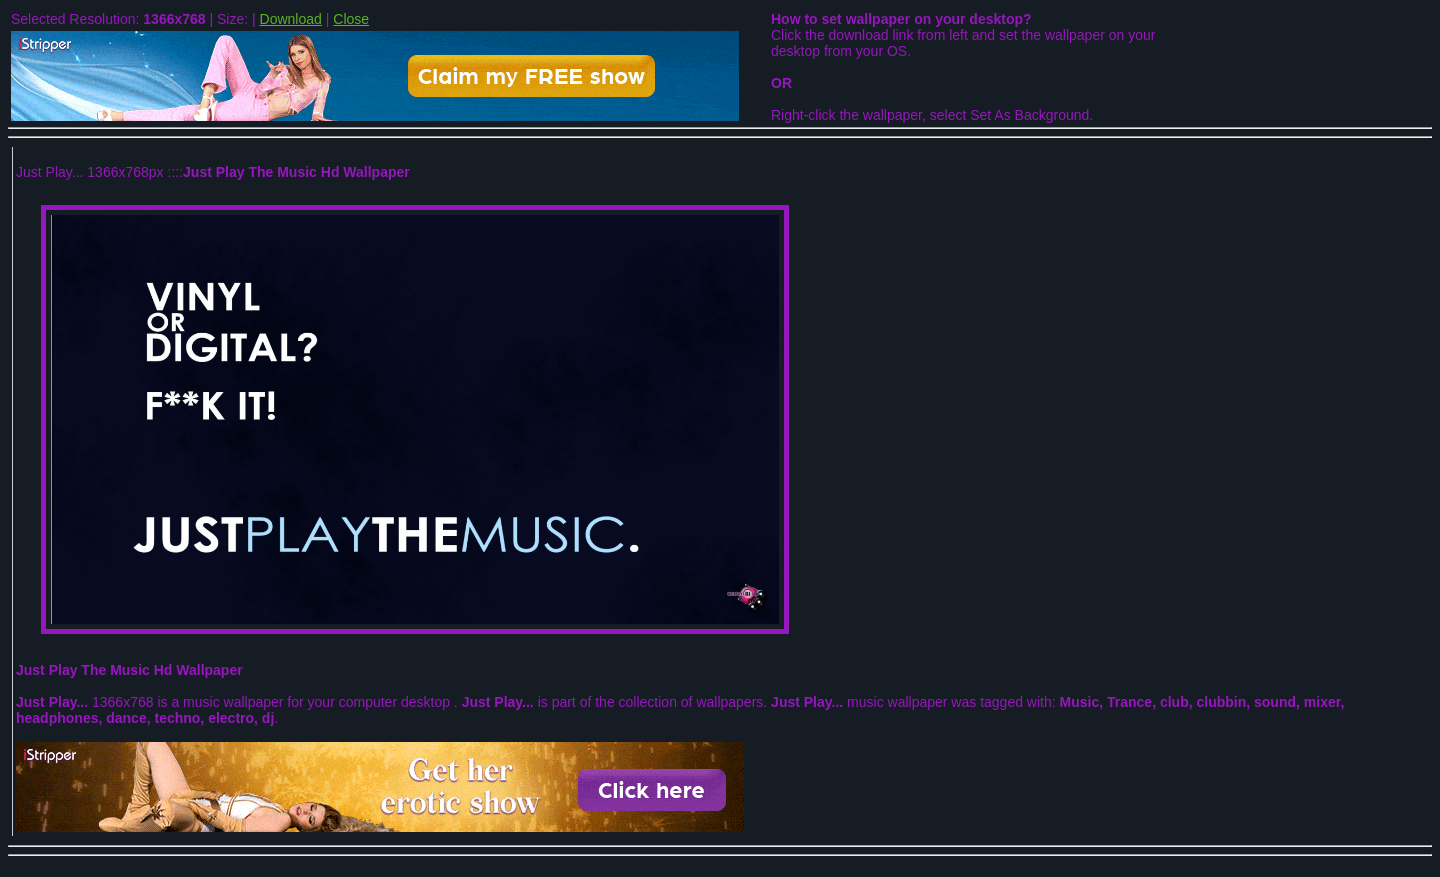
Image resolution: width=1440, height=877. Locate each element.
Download (291, 19)
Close (351, 19)
